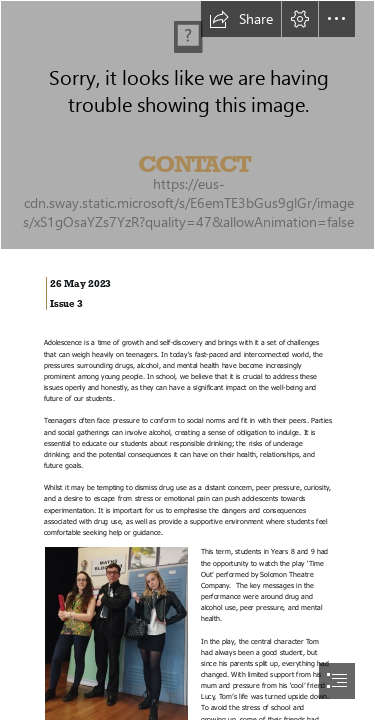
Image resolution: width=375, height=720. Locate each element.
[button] (241, 19)
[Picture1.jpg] (115, 633)
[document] (187, 360)
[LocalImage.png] (187, 125)
